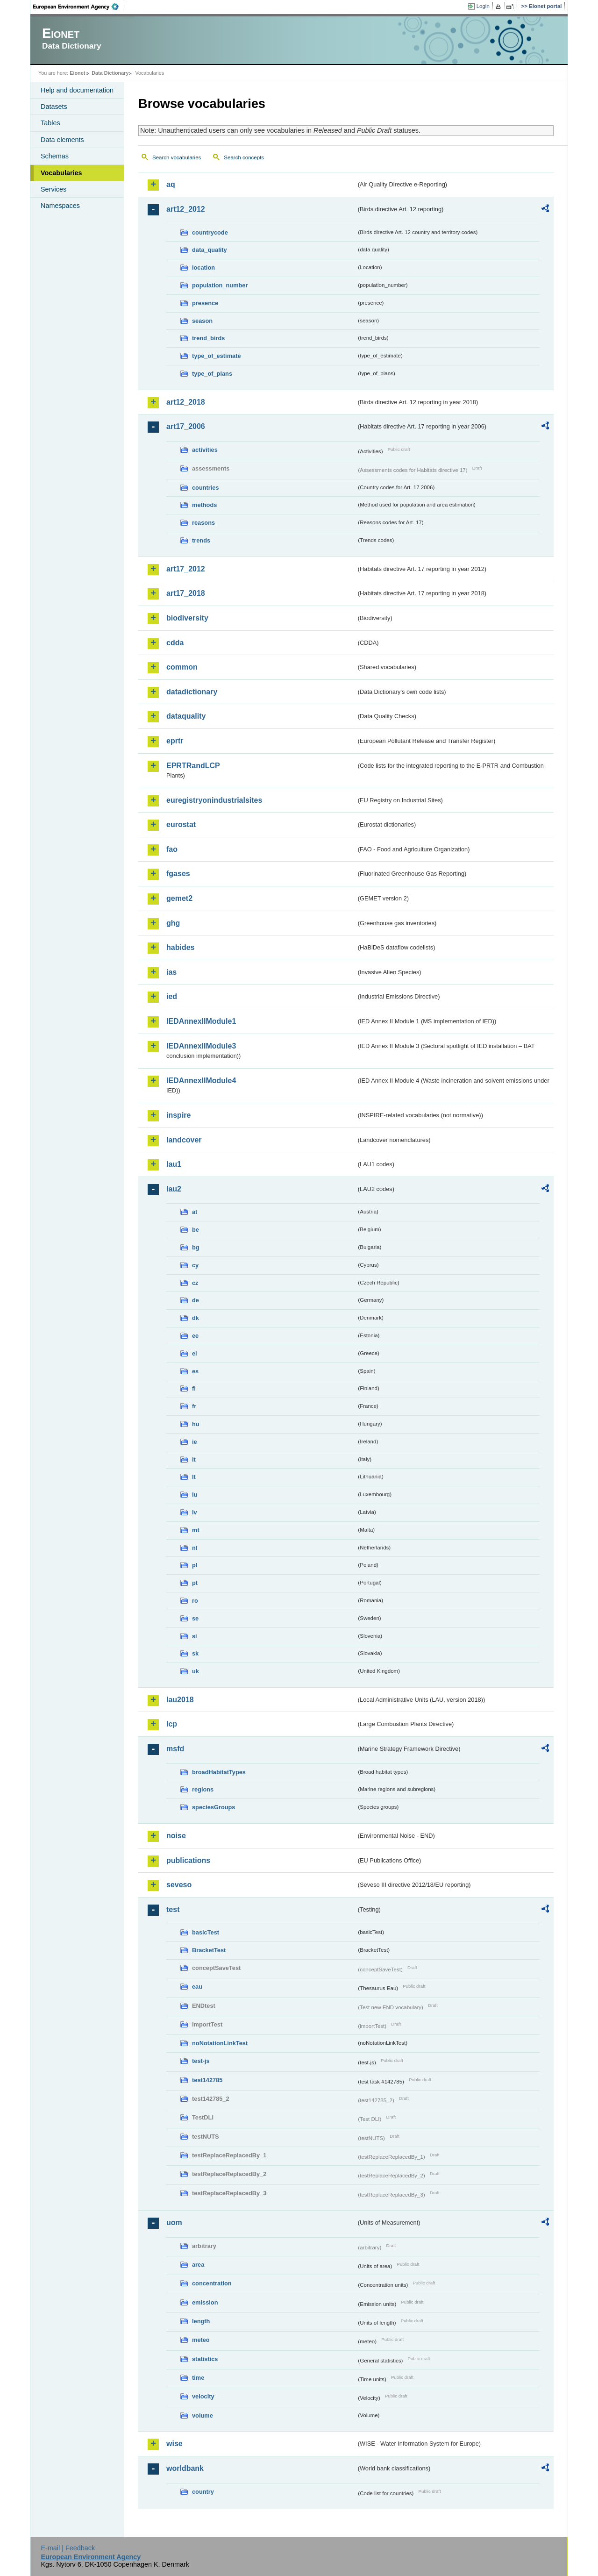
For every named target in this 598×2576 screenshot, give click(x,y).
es (195, 1371)
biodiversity (187, 618)
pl (194, 1565)
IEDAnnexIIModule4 (201, 1081)
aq (170, 184)
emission (205, 2302)
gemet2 (179, 898)
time (198, 2377)
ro (195, 1600)
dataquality (186, 716)
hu (195, 1423)
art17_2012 (185, 569)
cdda (175, 643)
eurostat (181, 824)
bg (195, 1247)
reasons (203, 522)
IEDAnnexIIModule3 (201, 1046)
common (182, 667)
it (194, 1459)
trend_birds (208, 338)
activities (205, 449)
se (195, 1618)
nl (194, 1547)
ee (195, 1335)
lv (194, 1512)
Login (483, 6)
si (194, 1636)
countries (205, 487)
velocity (203, 2396)
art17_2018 (185, 593)
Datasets (54, 106)
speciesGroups (213, 1807)
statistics (205, 2358)
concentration (212, 2283)
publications (188, 1860)
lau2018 (180, 1700)
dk (195, 1317)
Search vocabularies (176, 157)
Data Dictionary (110, 73)
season (202, 320)
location (203, 267)
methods (204, 504)
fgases (178, 874)
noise (176, 1836)
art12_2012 (185, 209)
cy (195, 1265)
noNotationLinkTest (220, 2043)
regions (203, 1789)
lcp (171, 1724)
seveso (179, 1885)
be (195, 1229)
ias (171, 972)
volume (202, 2415)
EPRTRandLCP (193, 766)
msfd (175, 1749)
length (201, 2321)
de (195, 1300)
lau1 (173, 1164)
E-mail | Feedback (68, 2548)
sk (195, 1653)
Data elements (62, 139)
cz (195, 1282)
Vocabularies (61, 173)
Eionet (77, 73)
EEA (79, 6)
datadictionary (191, 692)
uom (174, 2222)
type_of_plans (212, 373)
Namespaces (60, 205)
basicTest (205, 1932)
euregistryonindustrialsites (214, 800)
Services (53, 189)
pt (195, 1582)
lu (194, 1494)
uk (195, 1671)
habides (180, 947)
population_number (220, 285)
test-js (201, 2060)
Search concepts (244, 157)
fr (194, 1406)
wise (174, 2444)
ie (194, 1441)
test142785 (207, 2080)
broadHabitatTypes (219, 1772)
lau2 (173, 1189)
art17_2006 (185, 426)
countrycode (210, 232)
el (194, 1353)
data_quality (209, 249)
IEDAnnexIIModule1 (201, 1021)
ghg (173, 923)
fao (172, 849)
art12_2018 (185, 402)
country (203, 2491)
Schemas (55, 156)
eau (197, 1986)
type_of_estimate (216, 355)
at (194, 1211)
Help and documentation (77, 90)
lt (194, 1476)
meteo (201, 2339)
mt (195, 1530)
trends (201, 540)
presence (205, 303)
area (198, 2264)
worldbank (185, 2468)
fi (194, 1388)
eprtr (174, 741)
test (172, 1909)
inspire (178, 1115)
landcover (184, 1140)
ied (171, 996)
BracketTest (209, 1950)
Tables (50, 123)
